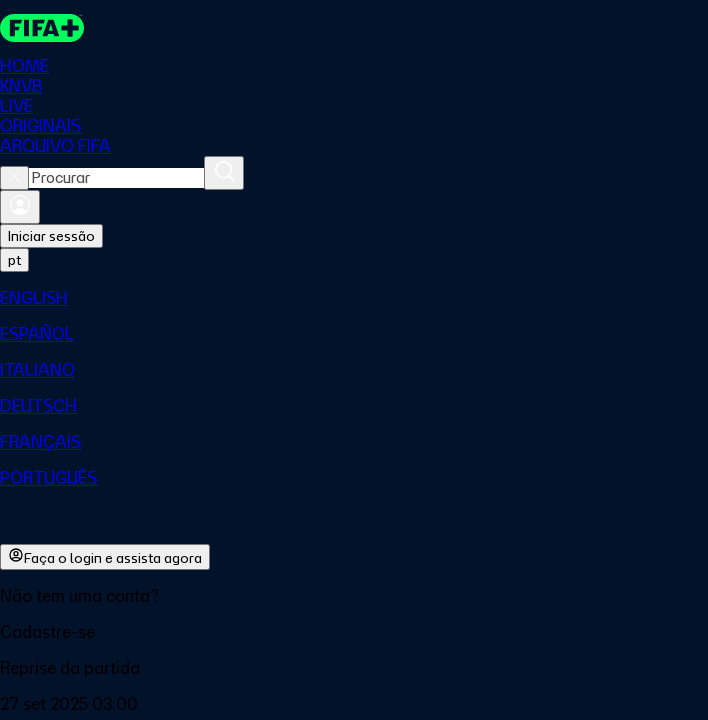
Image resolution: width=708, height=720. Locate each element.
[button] (354, 632)
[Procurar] (224, 173)
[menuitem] (354, 298)
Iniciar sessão (51, 236)
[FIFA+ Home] (42, 28)
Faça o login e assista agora (105, 557)
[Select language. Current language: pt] (14, 260)
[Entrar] (20, 207)
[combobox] (116, 178)
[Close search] (14, 178)
